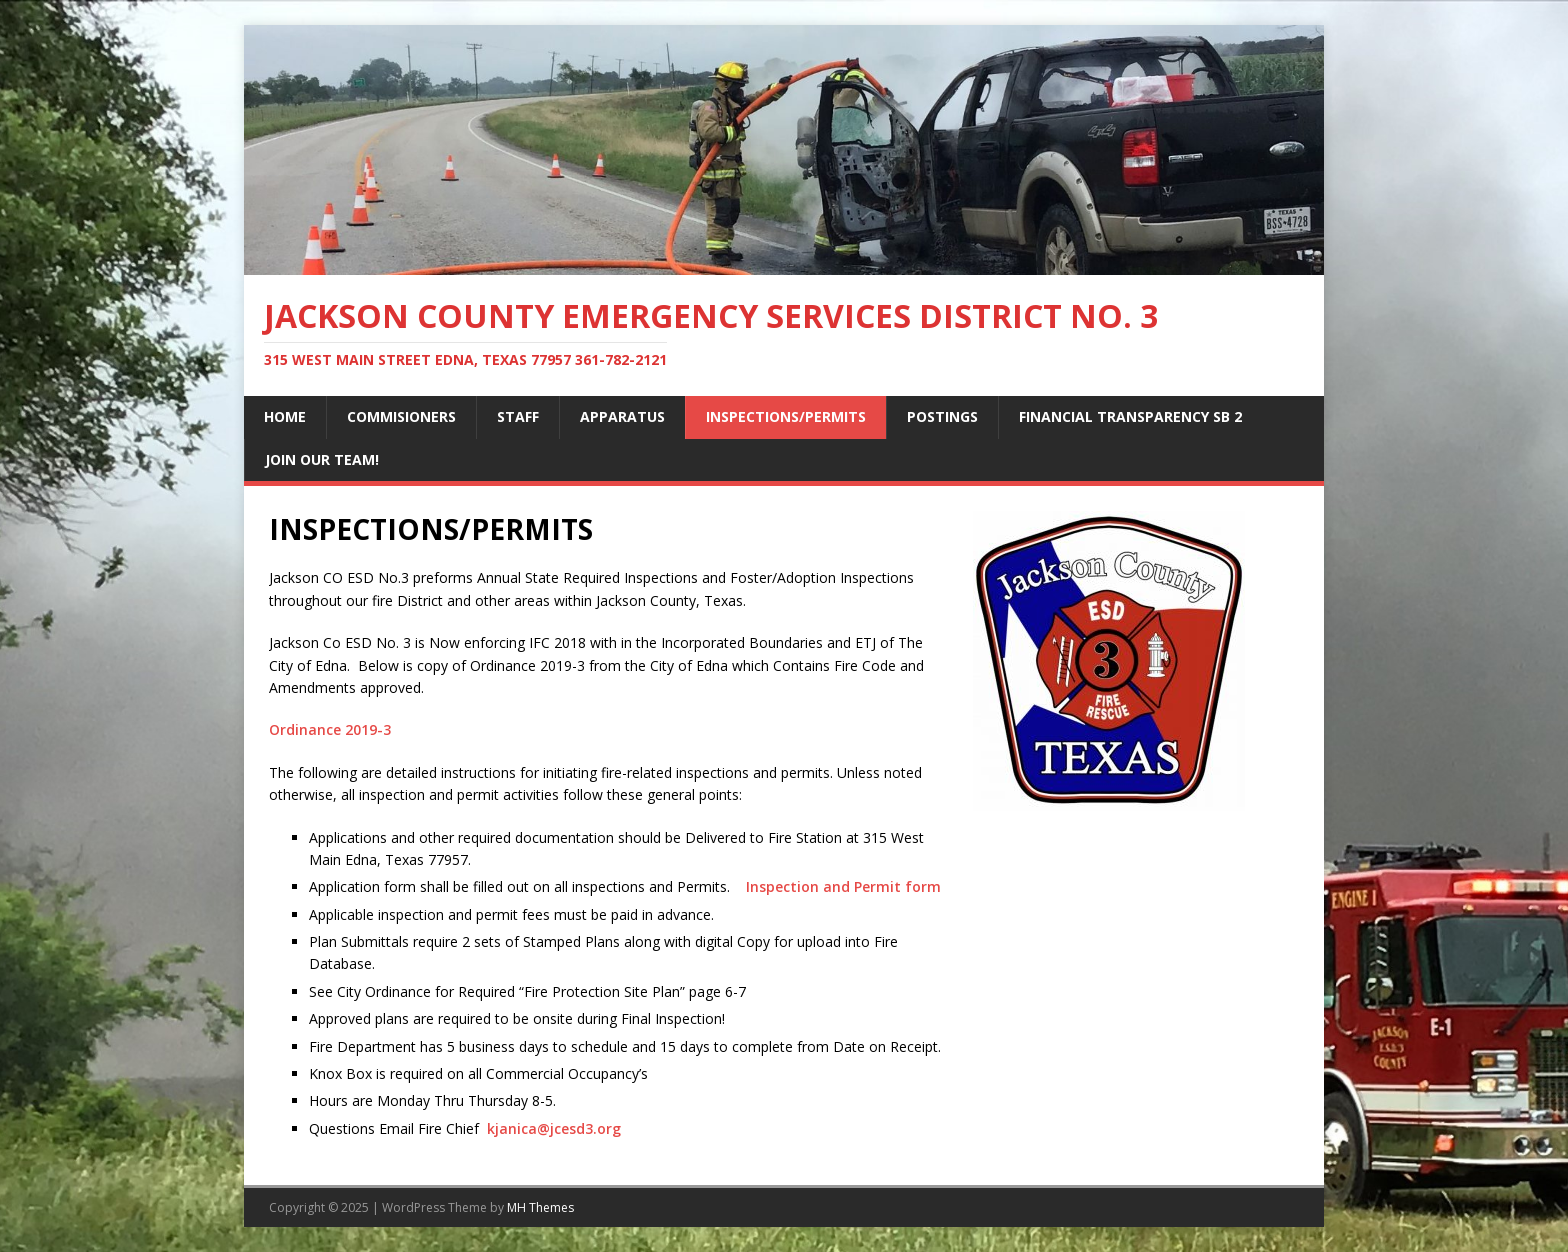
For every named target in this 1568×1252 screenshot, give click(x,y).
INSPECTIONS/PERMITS (786, 416)
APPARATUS (622, 416)
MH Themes (540, 1207)
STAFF (518, 416)
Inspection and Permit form (843, 886)
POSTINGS (942, 416)
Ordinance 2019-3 (330, 729)
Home (285, 416)
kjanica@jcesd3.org (554, 1128)
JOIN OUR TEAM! (322, 459)
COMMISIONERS (401, 416)
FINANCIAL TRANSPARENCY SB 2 (1130, 416)
